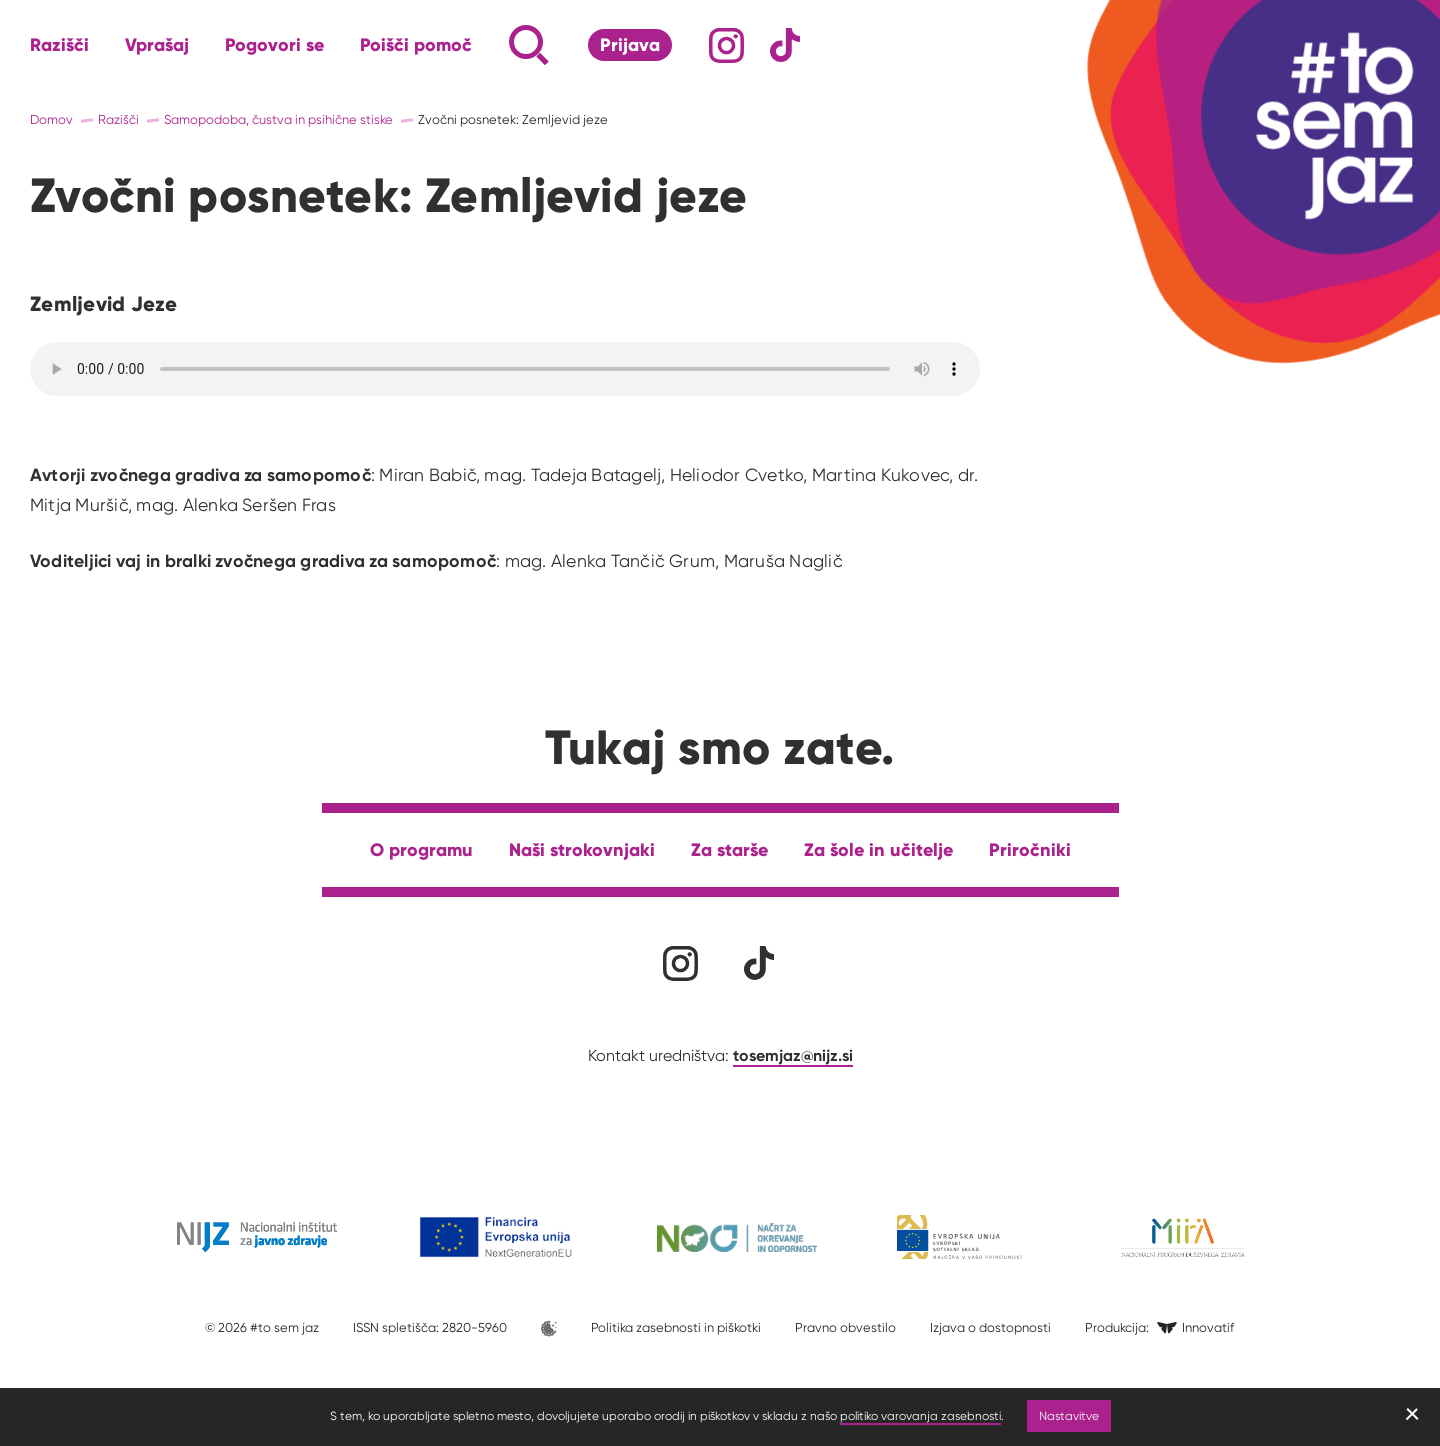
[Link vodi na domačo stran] (1320, 125)
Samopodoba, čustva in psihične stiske (278, 119)
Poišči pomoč (416, 45)
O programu (421, 849)
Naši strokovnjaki (582, 849)
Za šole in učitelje (878, 849)
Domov (51, 119)
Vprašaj (157, 45)
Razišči (59, 45)
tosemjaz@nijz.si (793, 1055)
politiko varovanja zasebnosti (920, 1415)
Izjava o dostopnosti (990, 1327)
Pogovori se (274, 45)
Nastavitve (1069, 1415)
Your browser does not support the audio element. (505, 369)
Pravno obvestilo (845, 1327)
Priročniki (1030, 849)
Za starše (729, 849)
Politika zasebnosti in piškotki (676, 1327)
